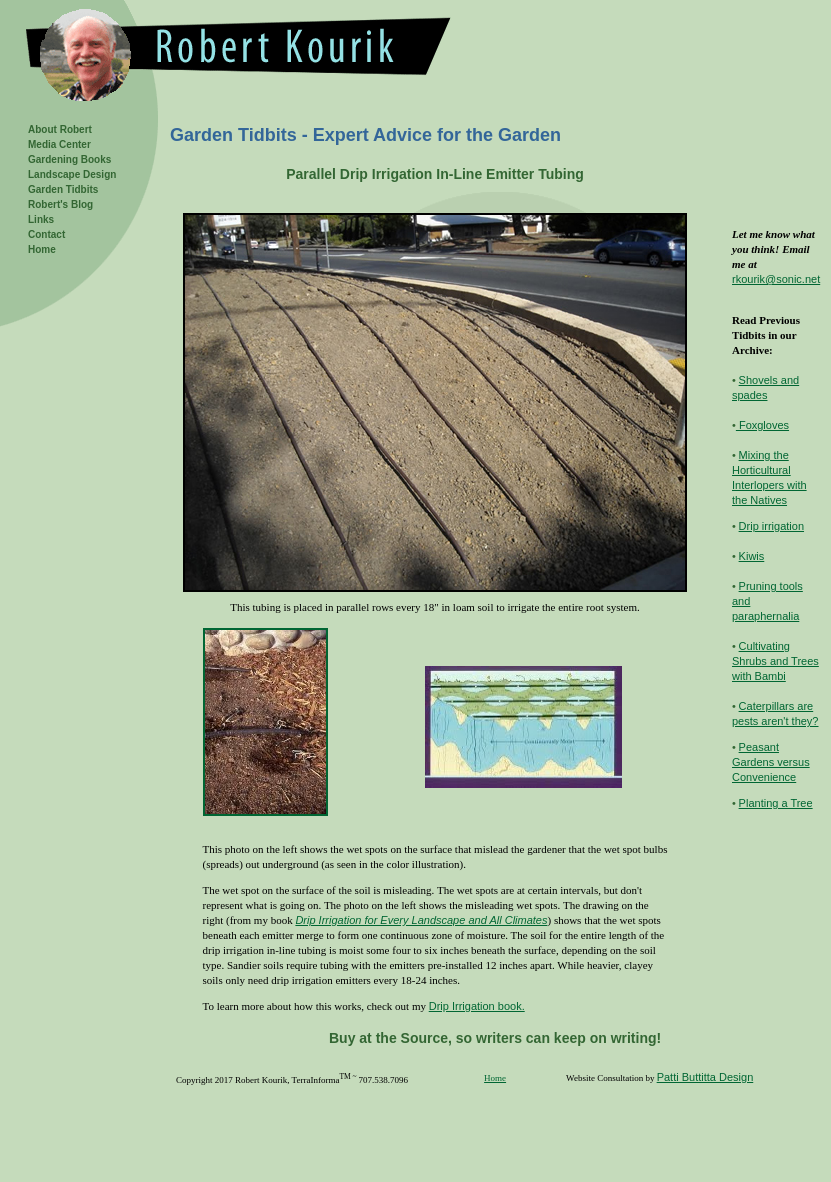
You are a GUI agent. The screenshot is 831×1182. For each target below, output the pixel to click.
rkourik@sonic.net (776, 279)
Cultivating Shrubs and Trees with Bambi (775, 661)
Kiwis (752, 556)
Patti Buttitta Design (705, 1077)
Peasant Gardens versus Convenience (771, 762)
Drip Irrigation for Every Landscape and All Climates (421, 920)
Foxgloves (762, 425)
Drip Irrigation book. (477, 1006)
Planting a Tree (776, 803)
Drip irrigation (771, 526)
